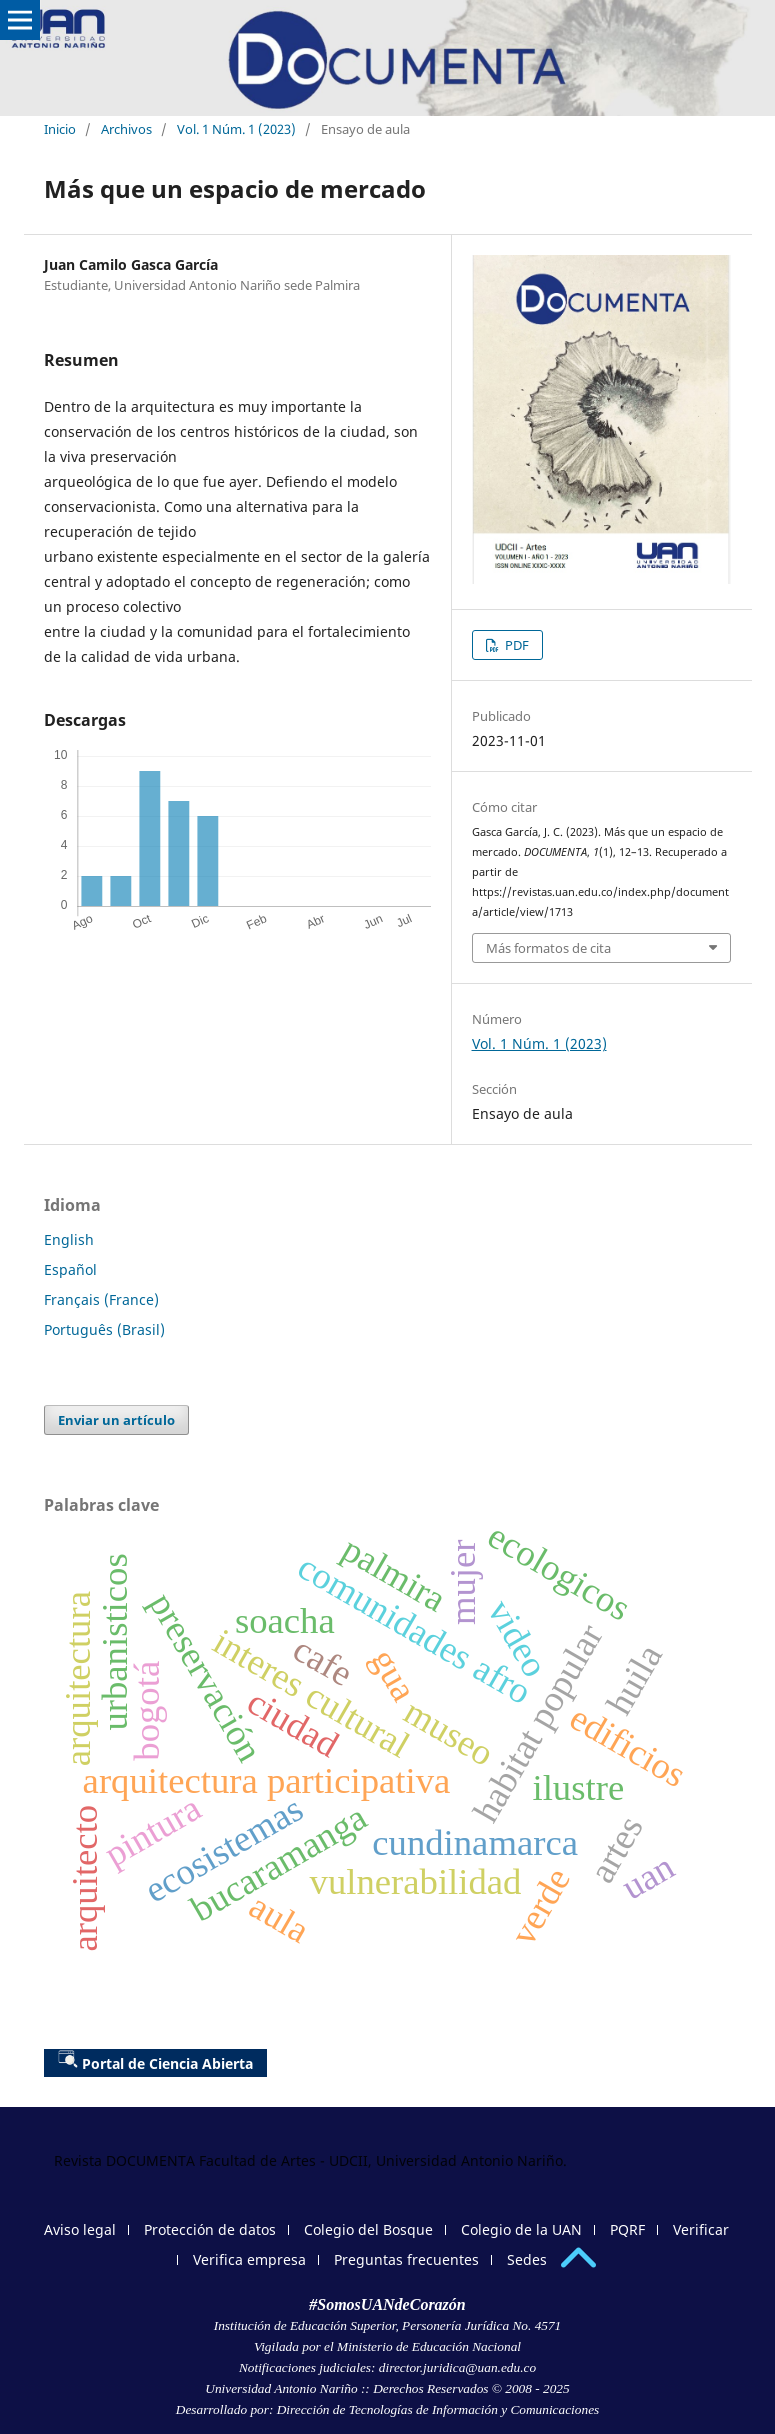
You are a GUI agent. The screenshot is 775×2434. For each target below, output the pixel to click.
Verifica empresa (249, 2259)
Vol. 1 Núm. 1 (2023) (236, 129)
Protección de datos (210, 2229)
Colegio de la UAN (521, 2229)
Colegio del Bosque (368, 2229)
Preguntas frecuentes (406, 2259)
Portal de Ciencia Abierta (155, 2061)
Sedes (527, 2259)
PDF (515, 645)
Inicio (60, 129)
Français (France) (101, 1299)
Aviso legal (80, 2229)
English (69, 1239)
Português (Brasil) (104, 1329)
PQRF (627, 2229)
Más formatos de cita (548, 948)
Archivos (126, 129)
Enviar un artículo (116, 1420)
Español (70, 1269)
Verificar (701, 2229)
